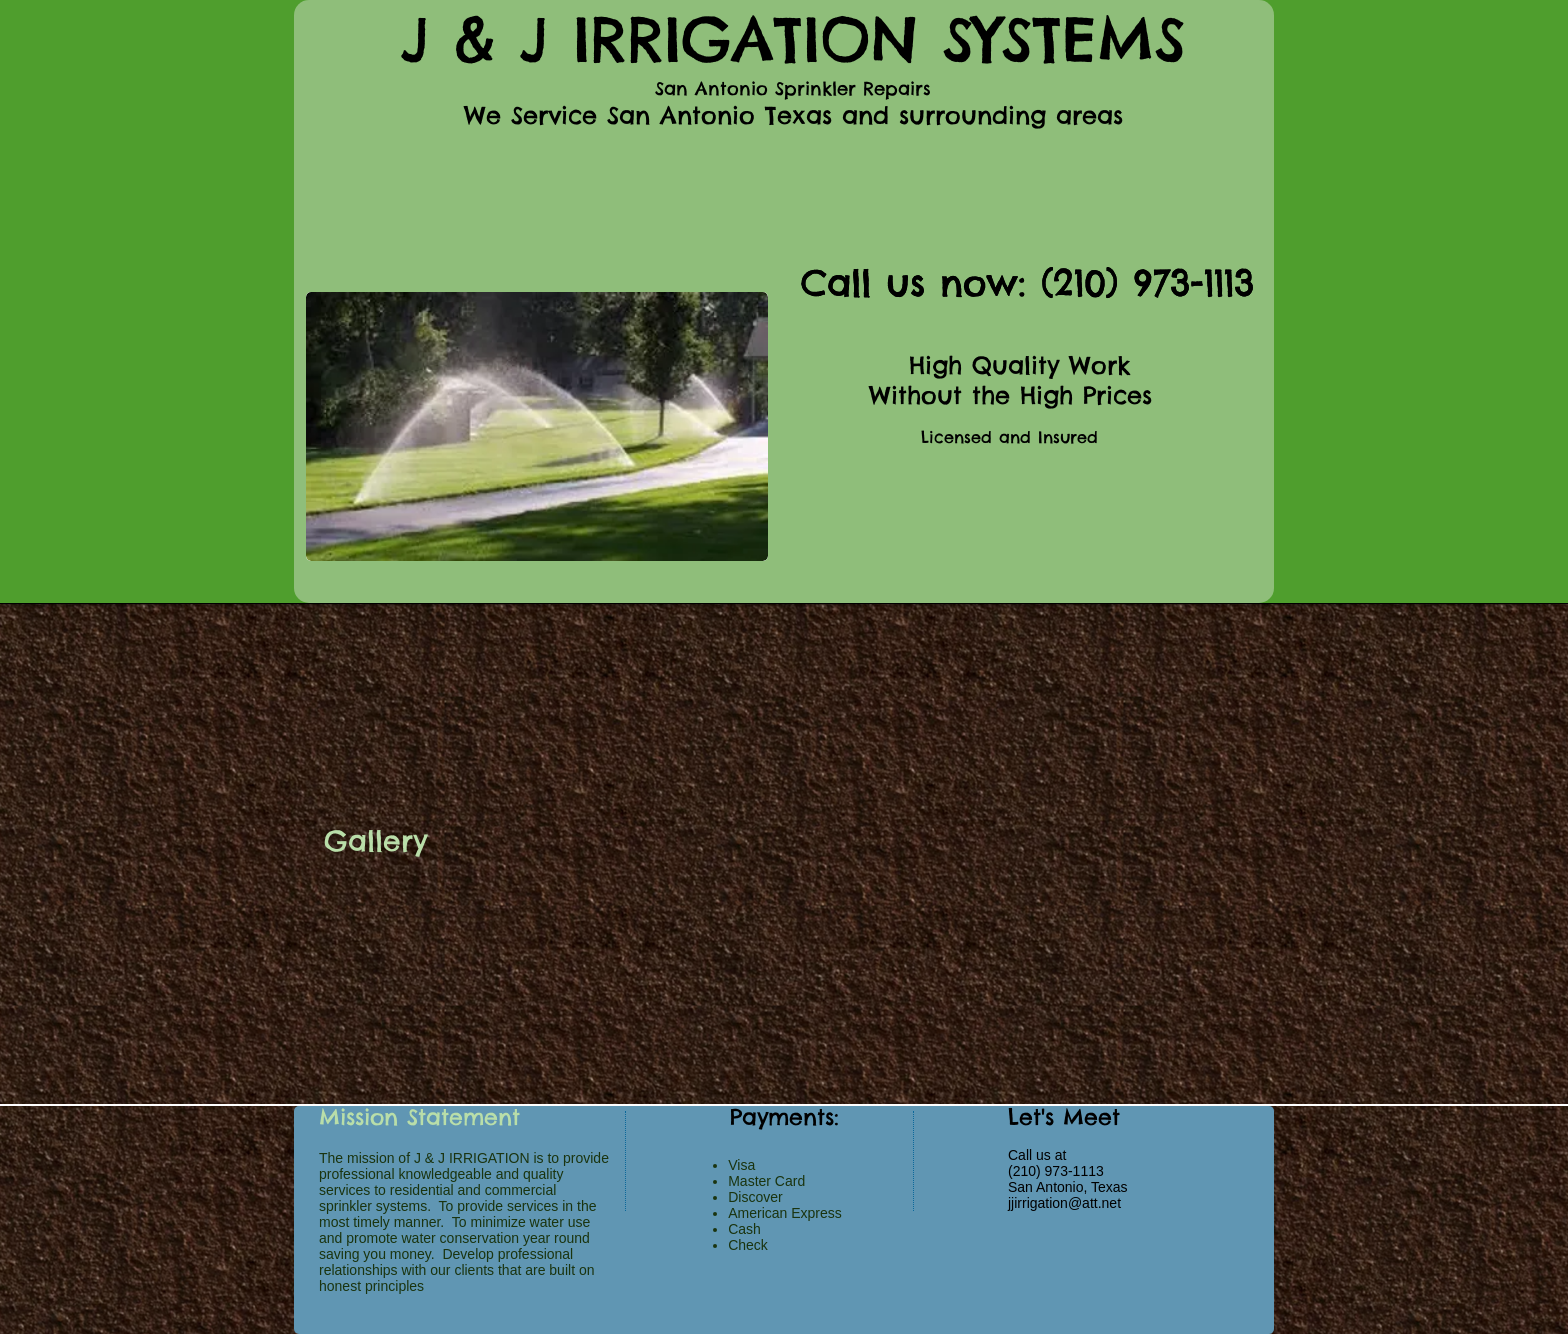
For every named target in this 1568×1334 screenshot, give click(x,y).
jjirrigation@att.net (1064, 1203)
